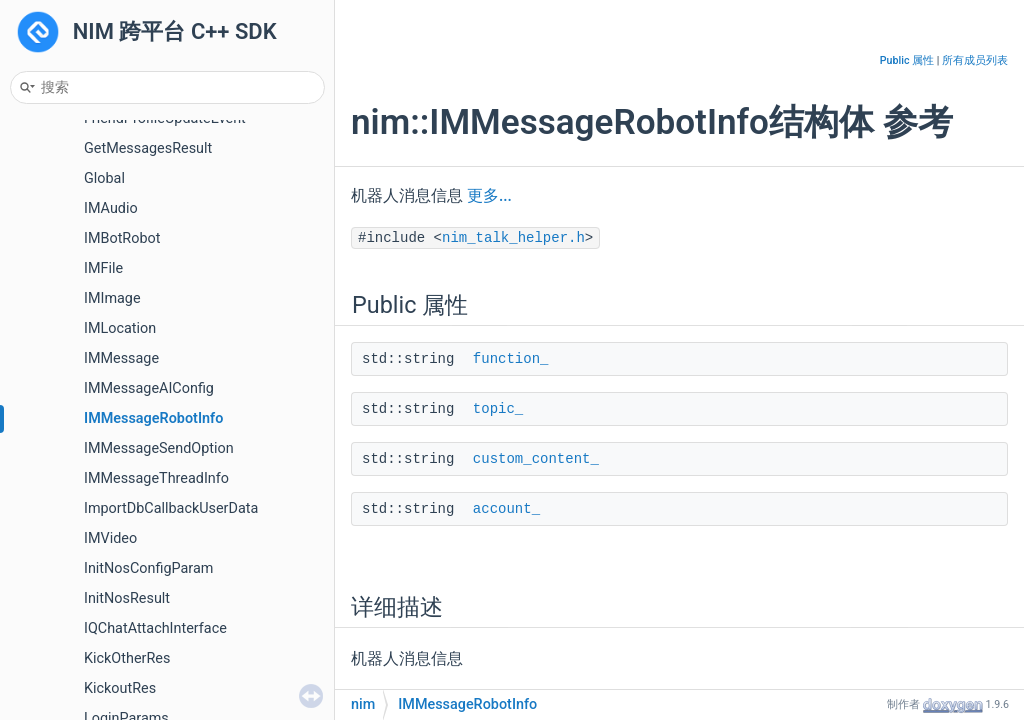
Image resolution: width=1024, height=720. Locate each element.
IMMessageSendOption (159, 448)
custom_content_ (536, 459)
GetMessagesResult (148, 148)
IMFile (103, 268)
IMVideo (110, 538)
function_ (511, 359)
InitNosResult (127, 598)
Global (104, 178)
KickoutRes (120, 688)
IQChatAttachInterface (155, 628)
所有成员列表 (975, 60)
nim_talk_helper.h (513, 238)
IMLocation (120, 328)
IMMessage (121, 358)
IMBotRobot (122, 238)
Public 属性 (907, 60)
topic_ (498, 409)
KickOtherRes (127, 658)
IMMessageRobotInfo (153, 418)
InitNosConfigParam (148, 568)
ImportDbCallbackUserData (171, 508)
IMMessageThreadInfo (156, 478)
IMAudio (111, 208)
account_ (506, 509)
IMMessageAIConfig (149, 388)
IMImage (112, 298)
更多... (489, 196)
